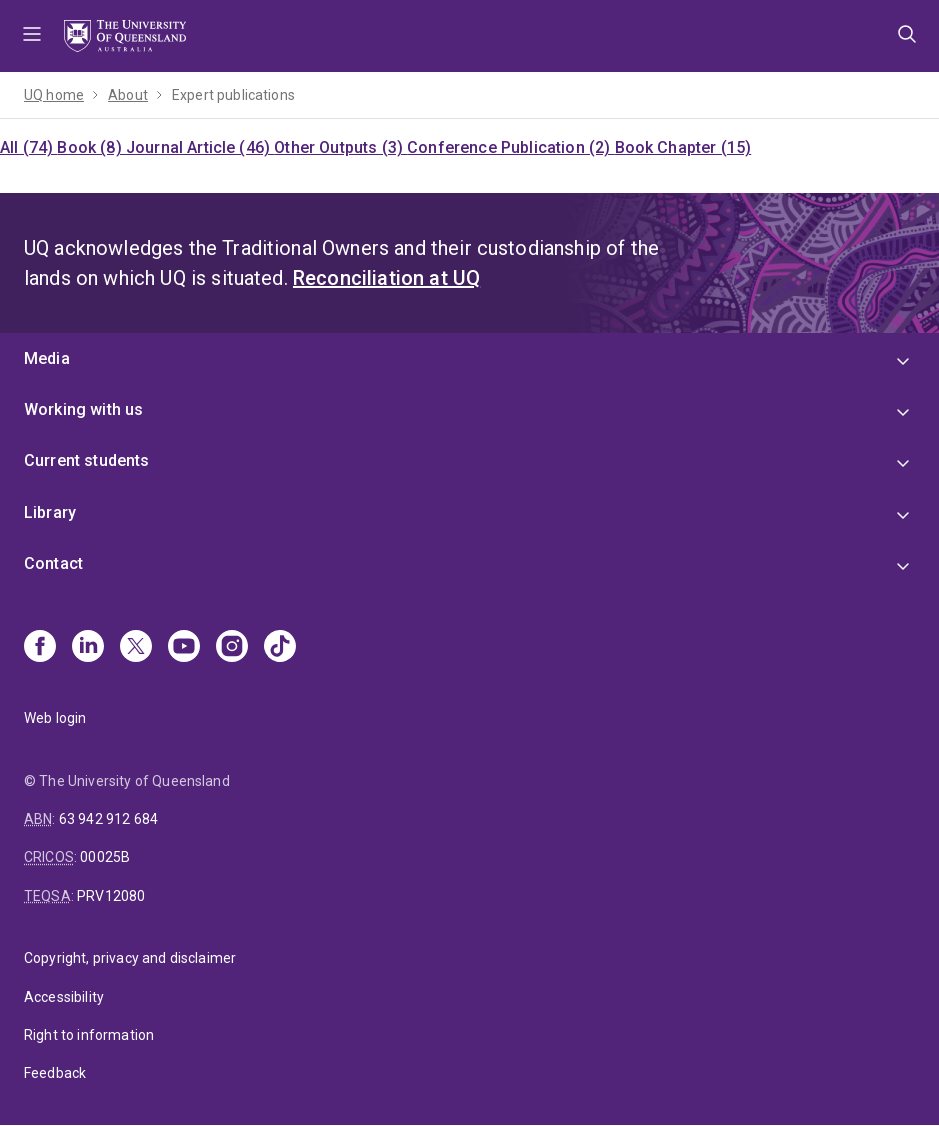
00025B (105, 857)
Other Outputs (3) (340, 147)
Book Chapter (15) (683, 147)
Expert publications (233, 95)
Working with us (83, 409)
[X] (136, 648)
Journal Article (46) (200, 147)
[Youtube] (184, 648)
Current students (87, 460)
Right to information (89, 1035)
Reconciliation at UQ (386, 278)
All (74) (28, 147)
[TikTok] (280, 648)
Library (50, 512)
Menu (32, 36)
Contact (53, 563)
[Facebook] (40, 648)
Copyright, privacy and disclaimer (130, 958)
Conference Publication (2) (510, 147)
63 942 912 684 (108, 819)
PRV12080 (111, 896)
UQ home (54, 95)
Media (47, 358)
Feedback (55, 1073)
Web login (55, 718)
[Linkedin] (88, 648)
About (128, 95)
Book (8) (91, 147)
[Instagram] (232, 648)
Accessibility (64, 997)
